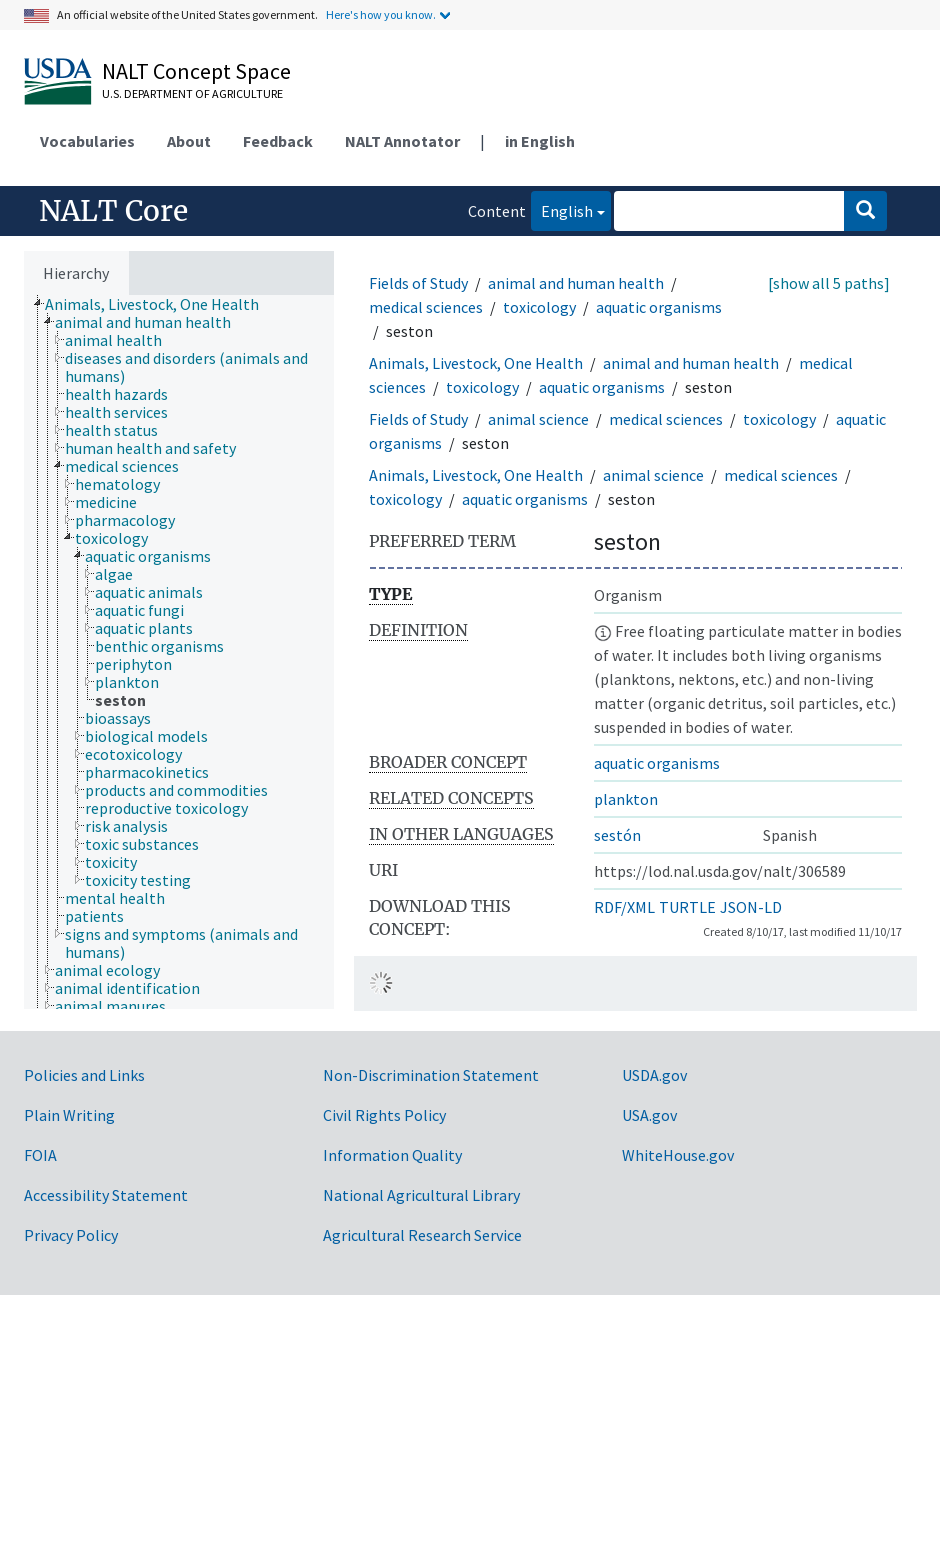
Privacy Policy (71, 1235)
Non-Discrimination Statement (431, 1075)
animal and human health (576, 283)
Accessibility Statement (106, 1195)
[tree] (179, 652)
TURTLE (687, 907)
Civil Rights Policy (384, 1115)
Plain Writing (69, 1115)
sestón (617, 835)
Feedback (278, 141)
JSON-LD (751, 907)
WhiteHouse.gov (678, 1155)
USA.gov (649, 1115)
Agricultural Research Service (422, 1235)
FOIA (40, 1155)
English (562, 209)
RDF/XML (624, 907)
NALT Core (113, 211)
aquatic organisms (659, 307)
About (189, 141)
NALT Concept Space (196, 71)
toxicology (539, 307)
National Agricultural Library (421, 1195)
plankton (626, 799)
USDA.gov (654, 1075)
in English (540, 141)
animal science (538, 419)
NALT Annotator (402, 141)
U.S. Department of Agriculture (192, 93)
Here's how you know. (381, 14)
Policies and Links (84, 1075)
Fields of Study (418, 283)
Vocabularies (87, 141)
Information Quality (392, 1155)
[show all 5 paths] (829, 283)
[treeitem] (160, 304)
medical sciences (426, 307)
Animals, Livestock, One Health (476, 363)
